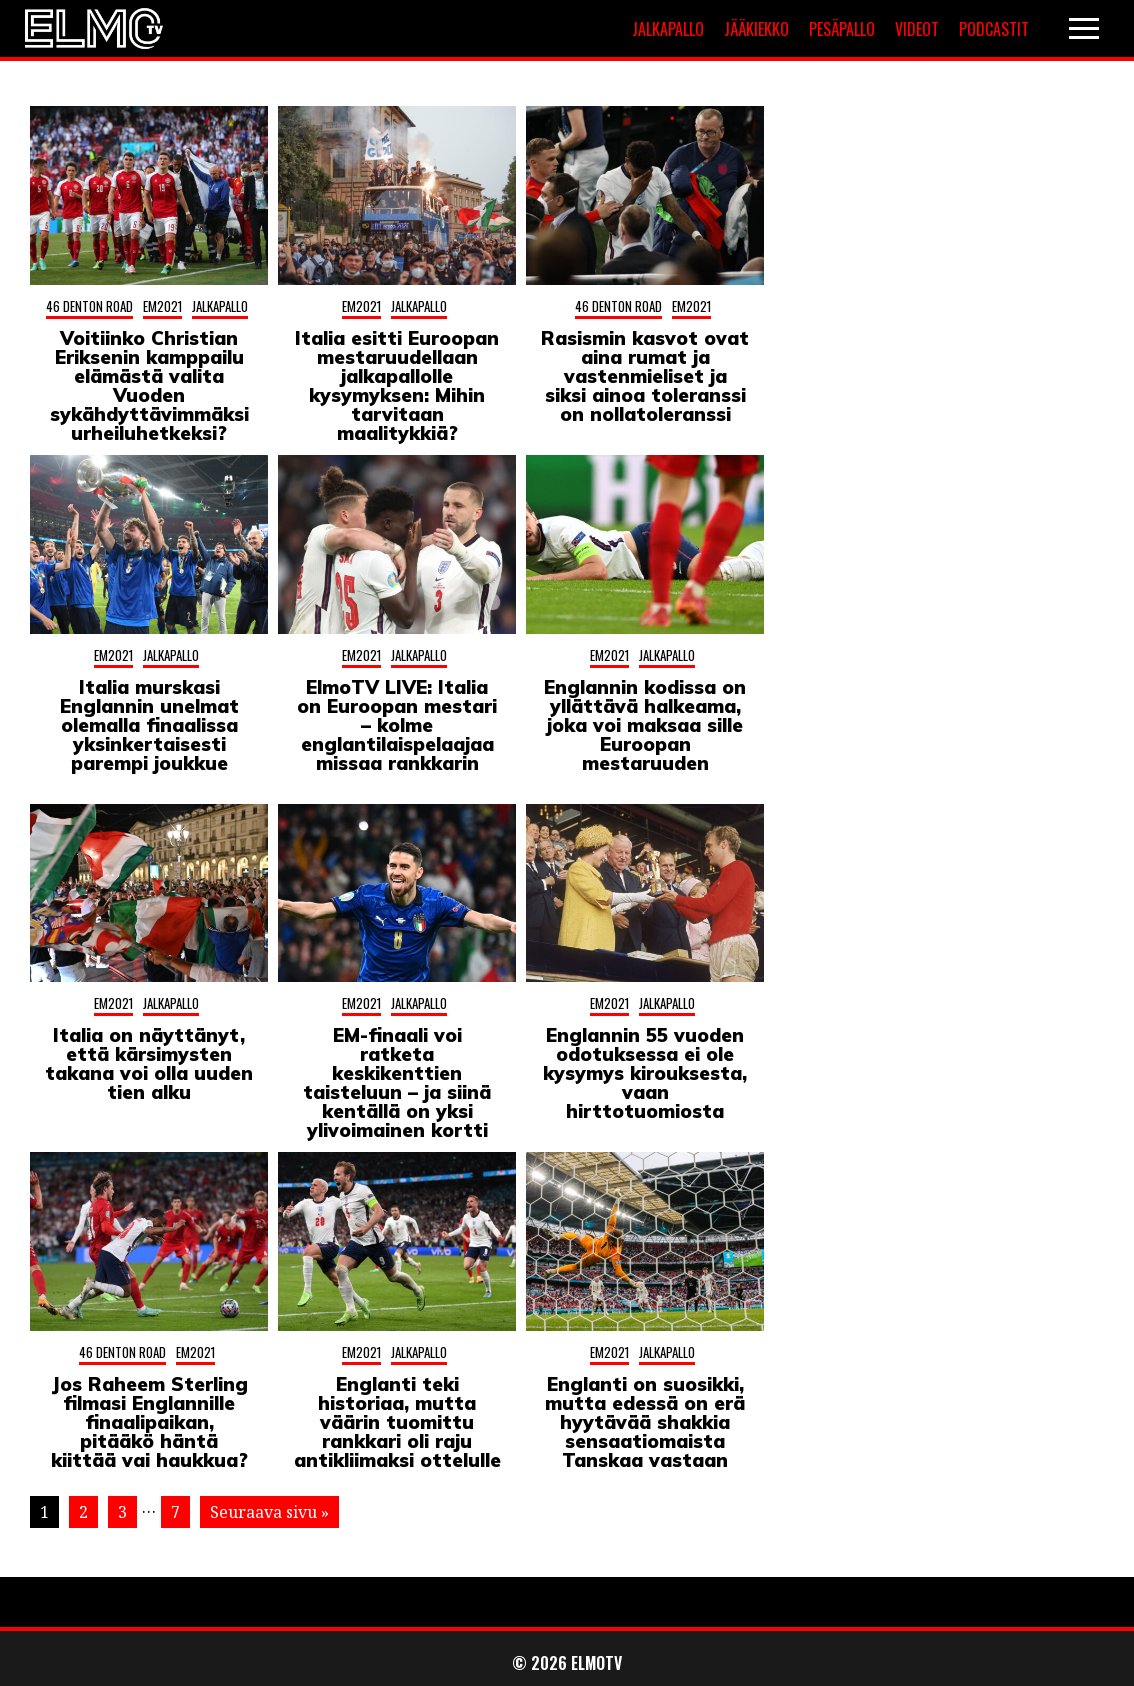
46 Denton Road (89, 306)
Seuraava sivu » (269, 1512)
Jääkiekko (756, 29)
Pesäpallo (842, 29)
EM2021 (162, 306)
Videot (917, 29)
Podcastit (994, 29)
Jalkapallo (668, 29)
